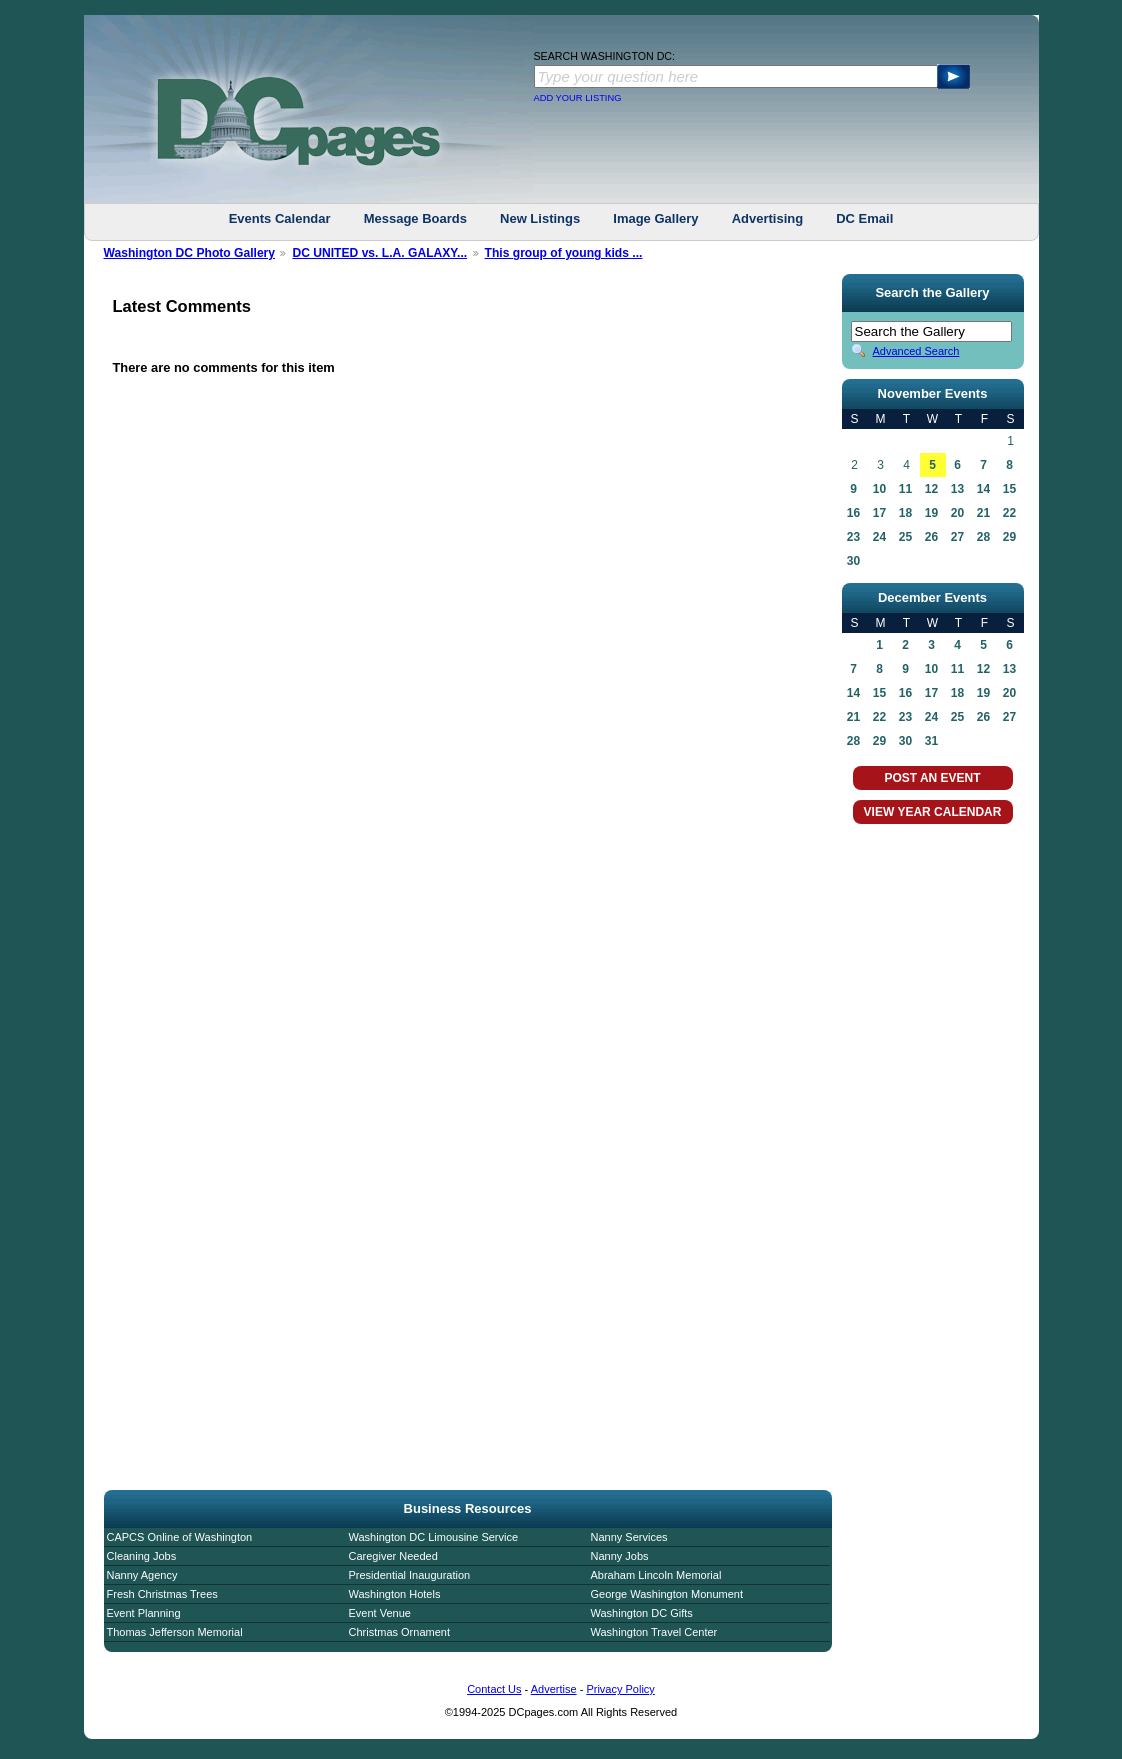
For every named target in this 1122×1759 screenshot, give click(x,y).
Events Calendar (280, 218)
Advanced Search (916, 351)
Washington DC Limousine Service (434, 1537)
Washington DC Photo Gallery (190, 253)
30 (853, 561)
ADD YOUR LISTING (578, 98)
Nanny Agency (142, 1575)
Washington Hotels (395, 1594)
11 (905, 489)
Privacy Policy (620, 1689)
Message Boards (415, 218)
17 (879, 513)
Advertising (768, 218)
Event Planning (144, 1613)
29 (1009, 537)
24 (879, 537)
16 (853, 513)
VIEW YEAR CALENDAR (933, 812)
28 (983, 537)
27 (957, 537)
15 (1009, 489)
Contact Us (494, 1689)
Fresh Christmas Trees (162, 1594)
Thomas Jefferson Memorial (175, 1632)
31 (931, 741)
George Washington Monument (667, 1594)
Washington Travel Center (654, 1632)
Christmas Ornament (399, 1632)
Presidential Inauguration (410, 1575)
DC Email (864, 218)
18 (905, 513)
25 (905, 537)
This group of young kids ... (564, 253)
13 (957, 489)
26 (931, 537)
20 (957, 513)
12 (931, 489)
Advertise (554, 1689)
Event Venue (380, 1613)
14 (983, 489)
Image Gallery (655, 218)
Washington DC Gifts (642, 1613)
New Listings (540, 218)
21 (983, 513)
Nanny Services (629, 1537)
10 (879, 489)
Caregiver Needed (393, 1556)
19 (931, 513)
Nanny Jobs (620, 1556)
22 (1009, 513)
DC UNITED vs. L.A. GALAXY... (379, 253)
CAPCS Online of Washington (180, 1537)
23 (853, 537)
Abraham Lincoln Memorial (656, 1575)
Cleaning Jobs (142, 1556)
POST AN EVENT (932, 778)
